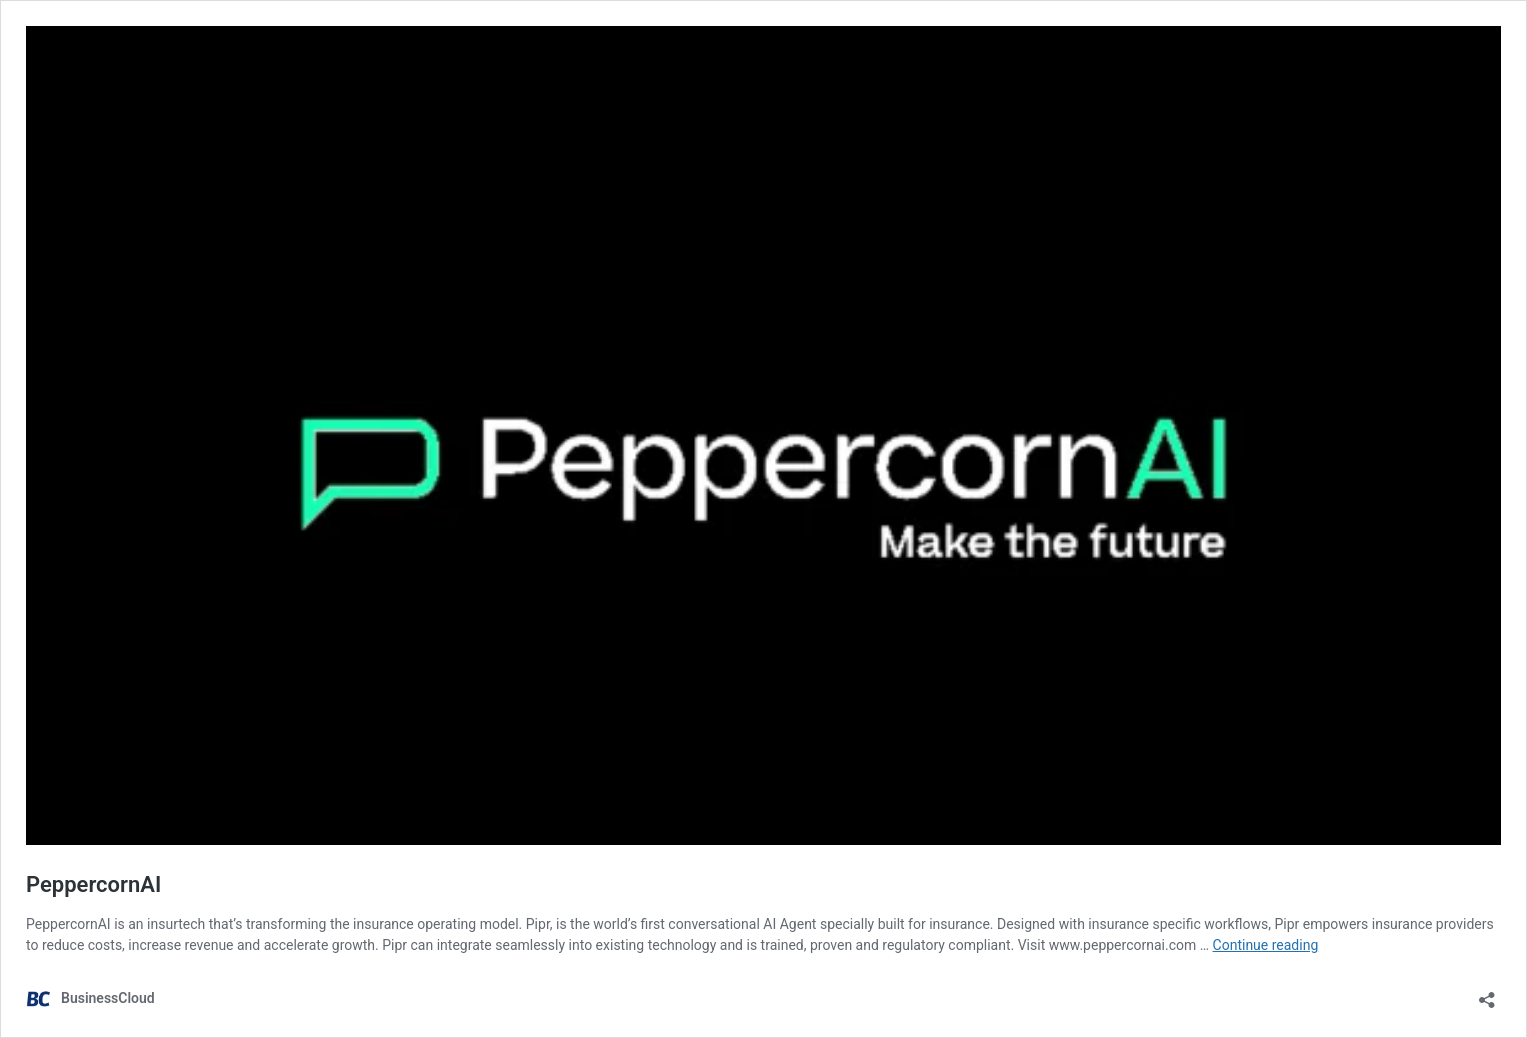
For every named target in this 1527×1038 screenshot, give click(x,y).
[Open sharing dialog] (1487, 993)
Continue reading (1266, 945)
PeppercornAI (93, 884)
